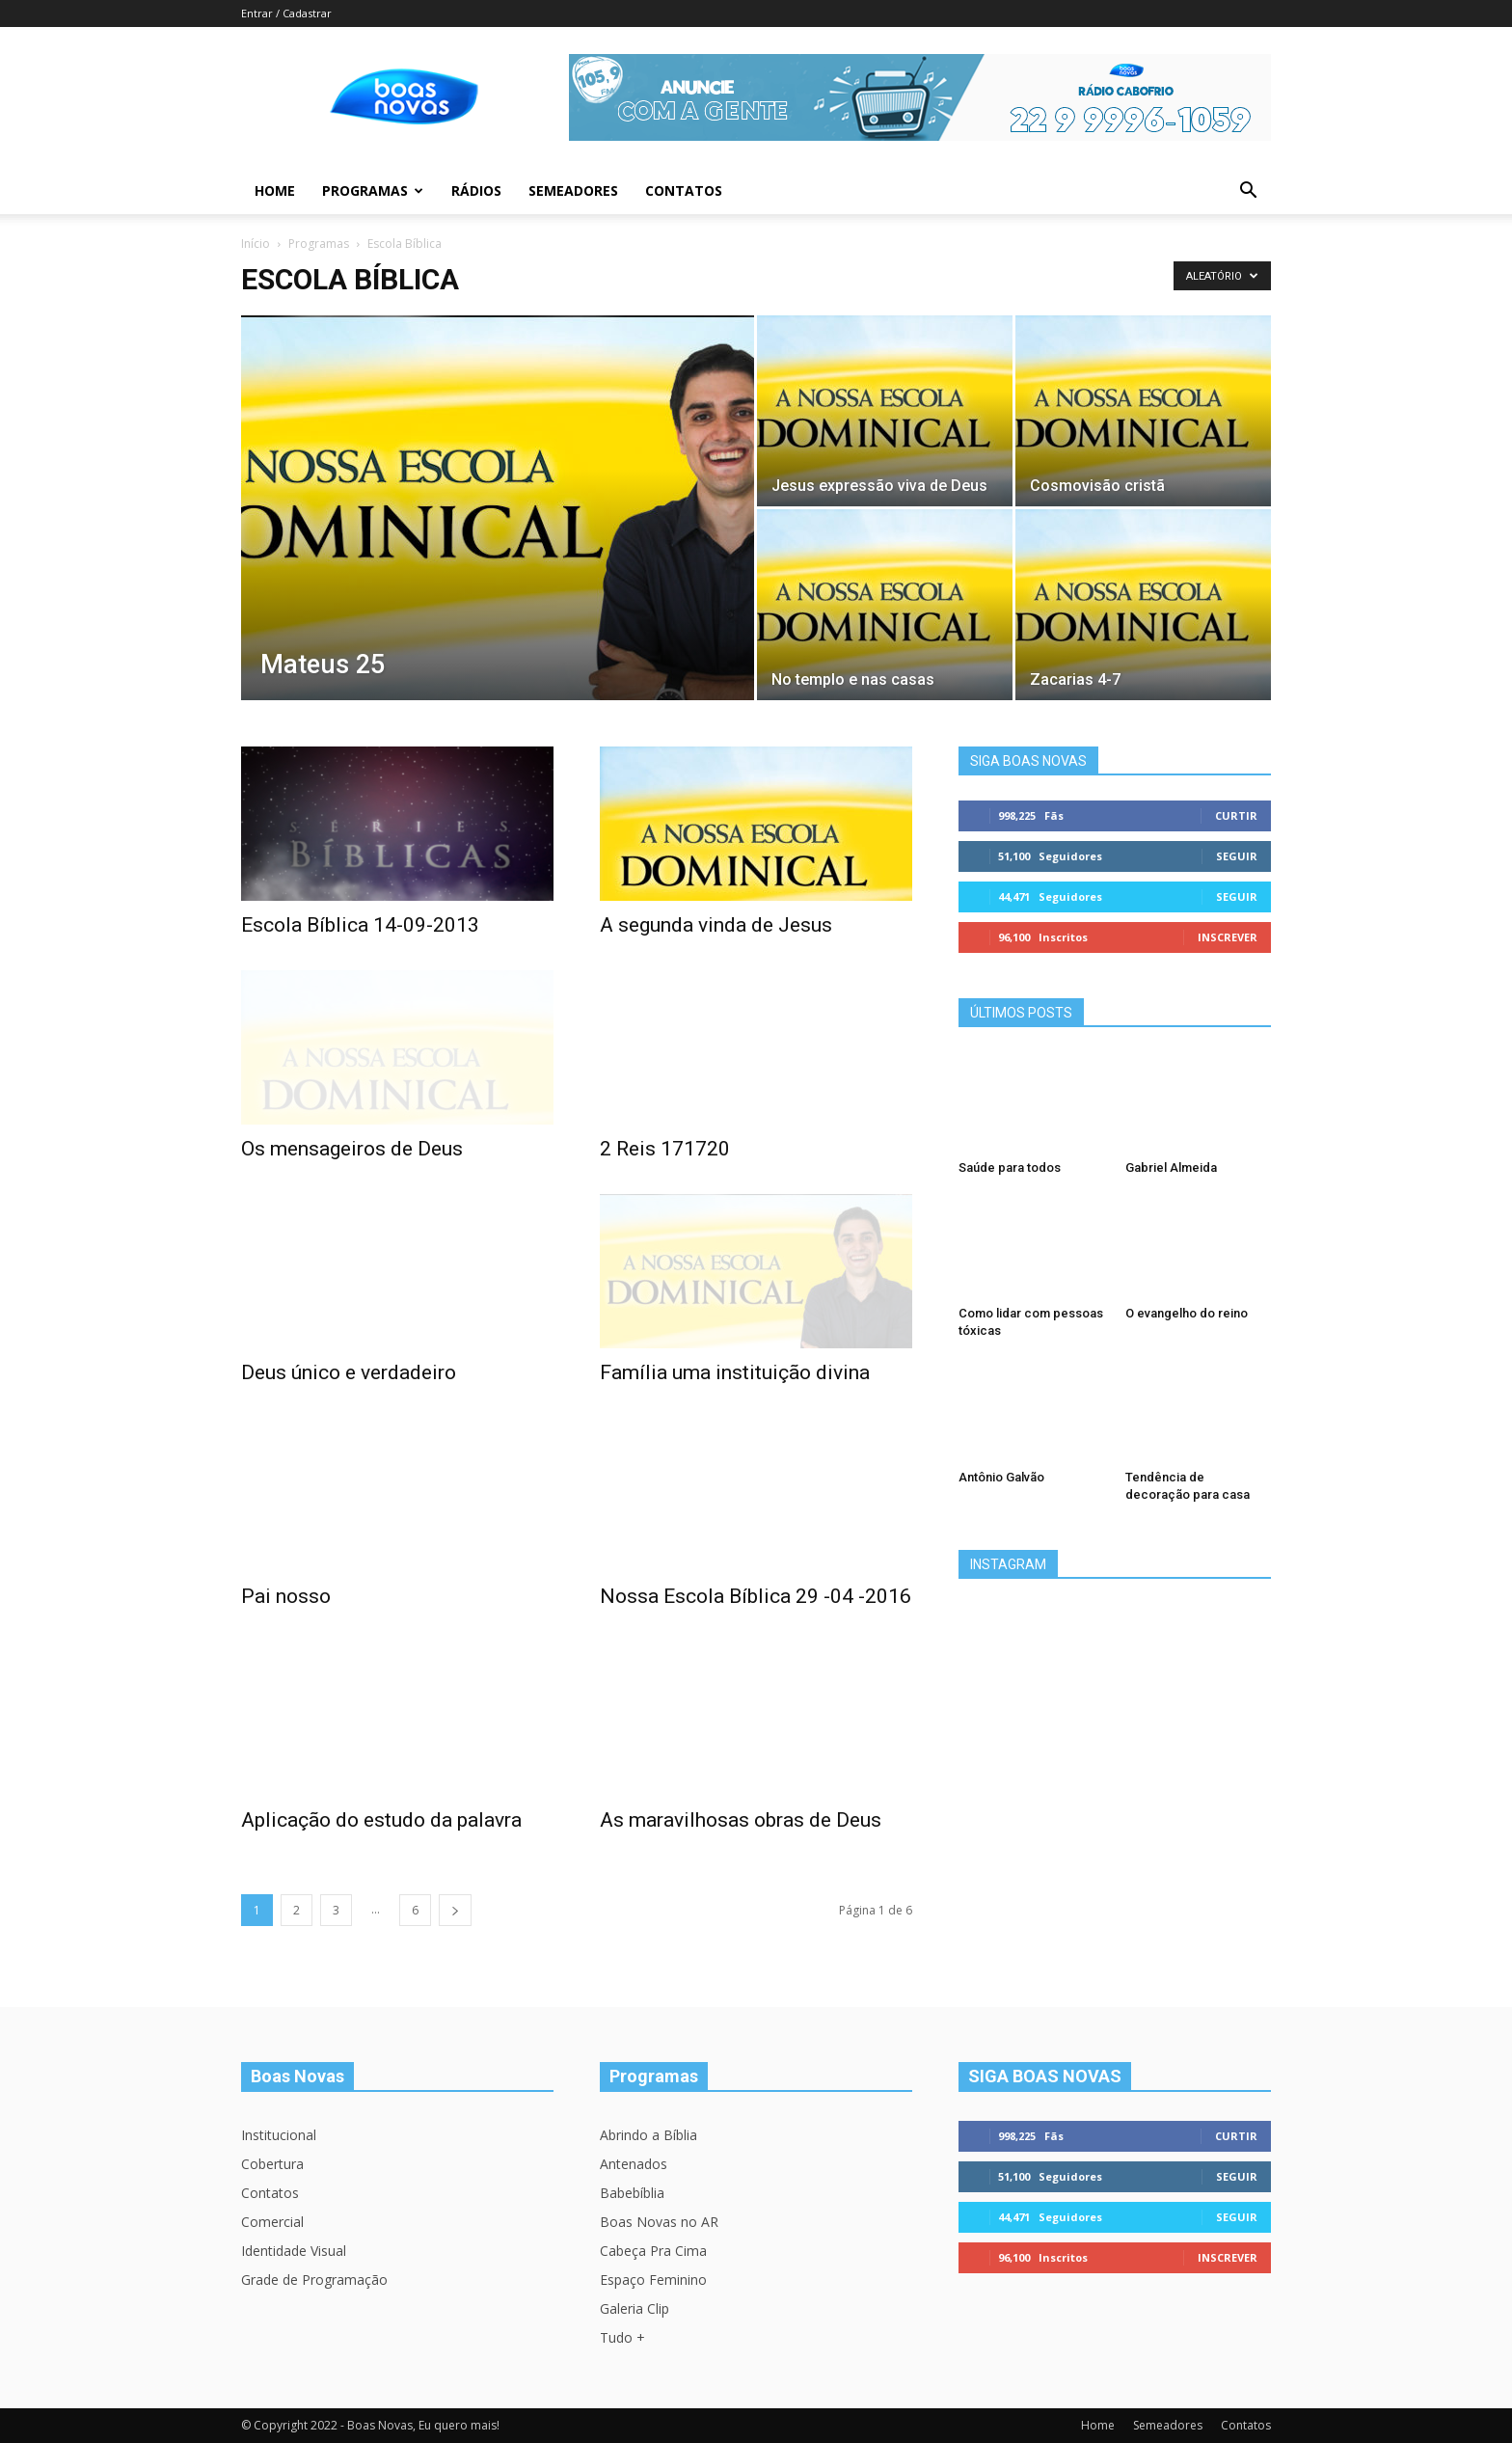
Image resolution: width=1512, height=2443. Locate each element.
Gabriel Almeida (1171, 1167)
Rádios (476, 190)
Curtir (1236, 815)
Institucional (278, 2135)
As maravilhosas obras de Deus (740, 1820)
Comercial (272, 2221)
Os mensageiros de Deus (352, 1148)
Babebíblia (632, 2193)
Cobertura (272, 2164)
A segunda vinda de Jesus (716, 924)
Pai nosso (286, 1596)
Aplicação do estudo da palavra (381, 1820)
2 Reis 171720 (665, 1148)
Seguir (1236, 856)
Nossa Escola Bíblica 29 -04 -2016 (755, 1596)
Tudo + (622, 2337)
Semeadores (573, 190)
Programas (372, 190)
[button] (1248, 192)
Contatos (683, 190)
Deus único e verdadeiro (348, 1372)
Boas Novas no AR (659, 2221)
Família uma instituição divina (735, 1372)
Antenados (633, 2164)
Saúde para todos (1009, 1167)
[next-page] (455, 1910)
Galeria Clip (634, 2308)
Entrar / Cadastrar (286, 13)
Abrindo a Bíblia (648, 2135)
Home (275, 190)
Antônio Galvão (1001, 1477)
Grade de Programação (314, 2279)
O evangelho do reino (1186, 1313)
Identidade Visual (293, 2250)
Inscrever (1227, 937)
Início (255, 243)
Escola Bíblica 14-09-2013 (360, 924)
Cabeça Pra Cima (653, 2250)
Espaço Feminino (653, 2279)
